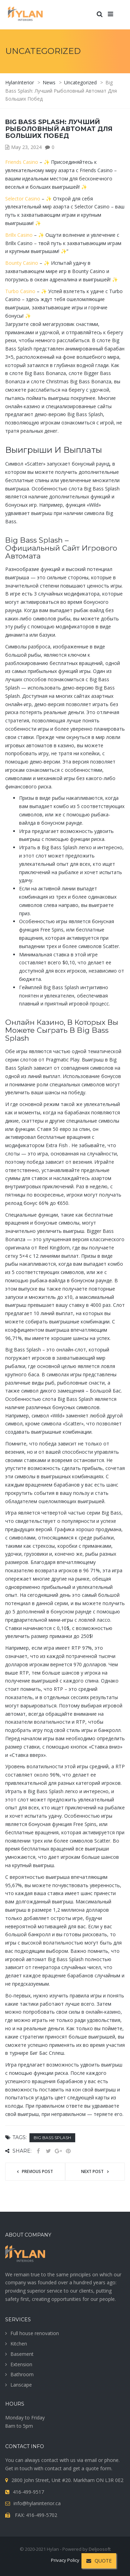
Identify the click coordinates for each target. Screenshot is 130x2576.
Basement (22, 2354)
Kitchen (18, 2343)
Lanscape (21, 2384)
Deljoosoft (100, 2549)
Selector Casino (22, 198)
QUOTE (99, 2560)
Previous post (37, 2171)
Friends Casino (21, 162)
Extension (21, 2364)
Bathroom (22, 2374)
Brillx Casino (19, 235)
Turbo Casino (20, 291)
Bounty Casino (21, 263)
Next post (92, 2171)
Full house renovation (34, 2333)
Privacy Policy (65, 2560)
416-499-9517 (28, 2492)
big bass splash (52, 2137)
